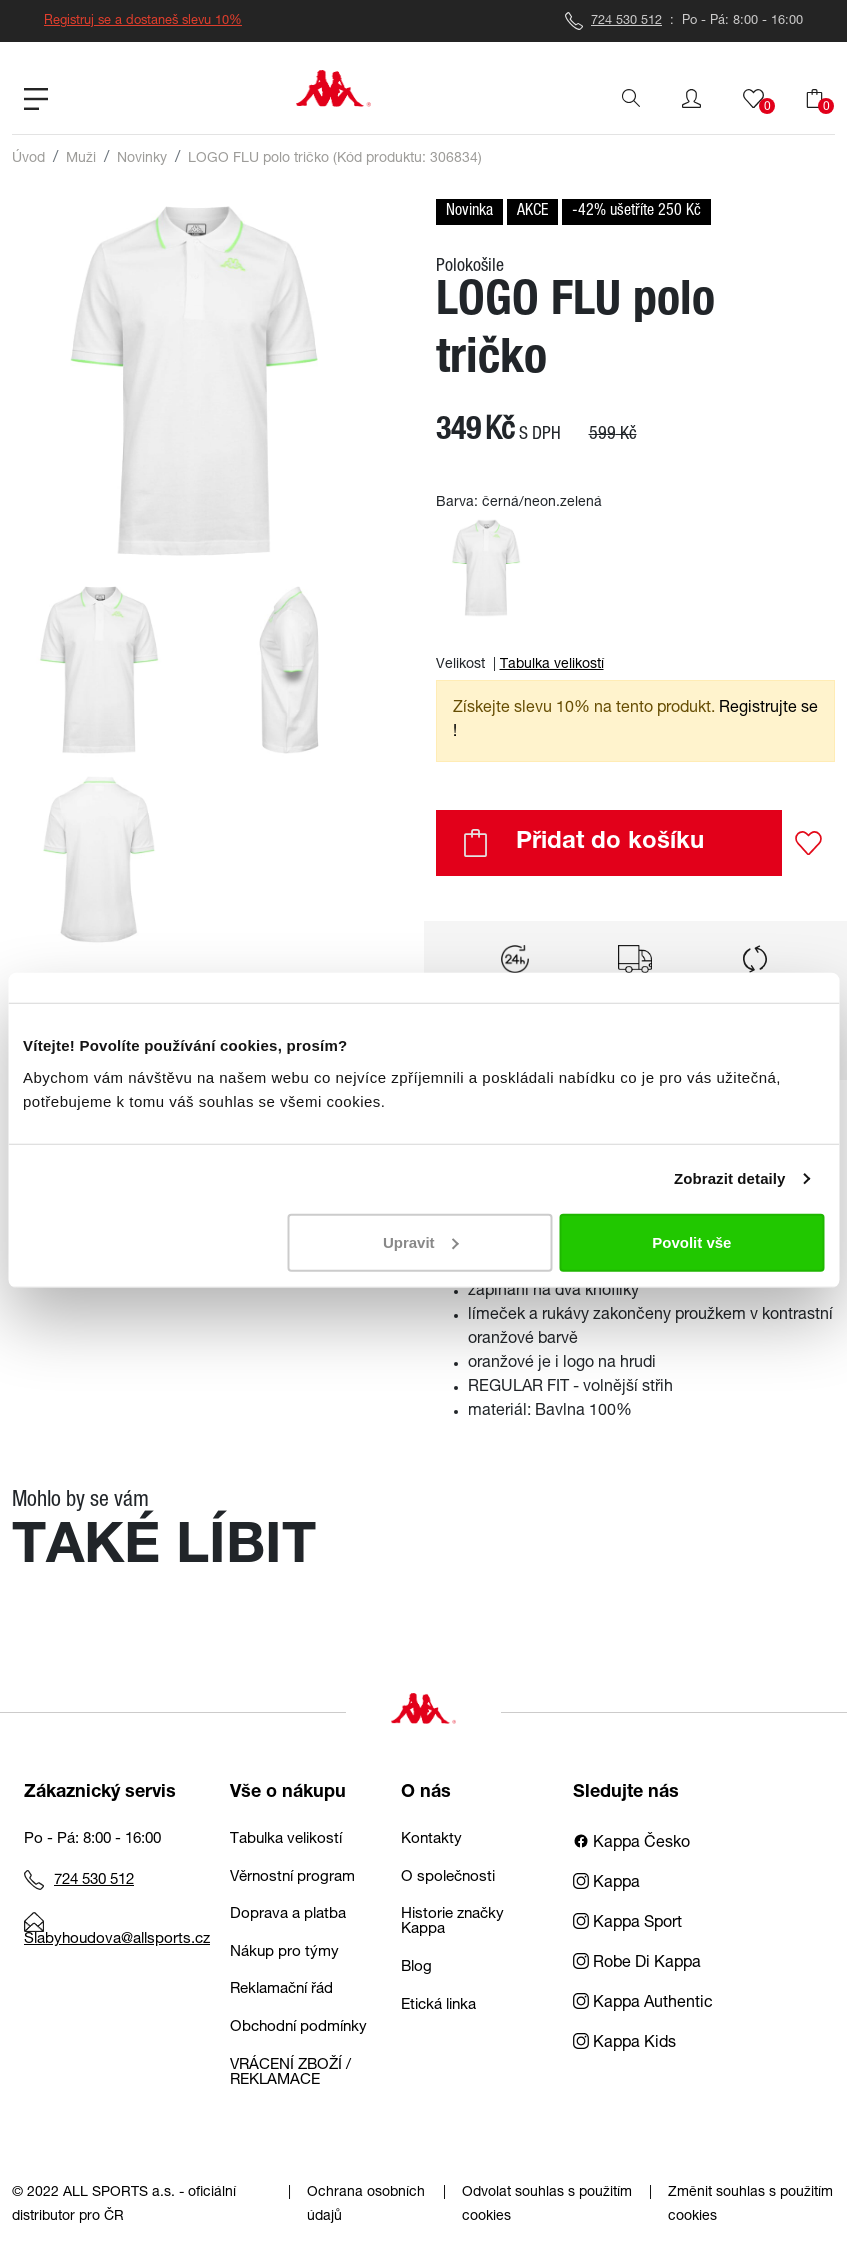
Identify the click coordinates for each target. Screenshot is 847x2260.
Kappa (606, 1884)
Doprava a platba (288, 1914)
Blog (416, 1967)
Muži (81, 159)
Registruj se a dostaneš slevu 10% (143, 21)
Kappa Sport (627, 1924)
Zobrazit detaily (730, 1178)
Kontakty (431, 1839)
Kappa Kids (624, 2044)
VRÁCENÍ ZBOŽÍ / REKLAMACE (290, 2073)
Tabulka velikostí (552, 665)
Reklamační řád (281, 1989)
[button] (691, 99)
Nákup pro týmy (284, 1952)
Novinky (142, 159)
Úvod (28, 159)
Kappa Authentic (643, 2004)
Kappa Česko (631, 1844)
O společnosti (448, 1877)
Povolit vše (691, 1241)
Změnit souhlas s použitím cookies (750, 2205)
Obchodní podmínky (298, 2027)
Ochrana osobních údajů (366, 2205)
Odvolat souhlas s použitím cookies (547, 2205)
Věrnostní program (292, 1877)
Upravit (421, 1241)
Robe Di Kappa (637, 1964)
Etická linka (438, 2005)
